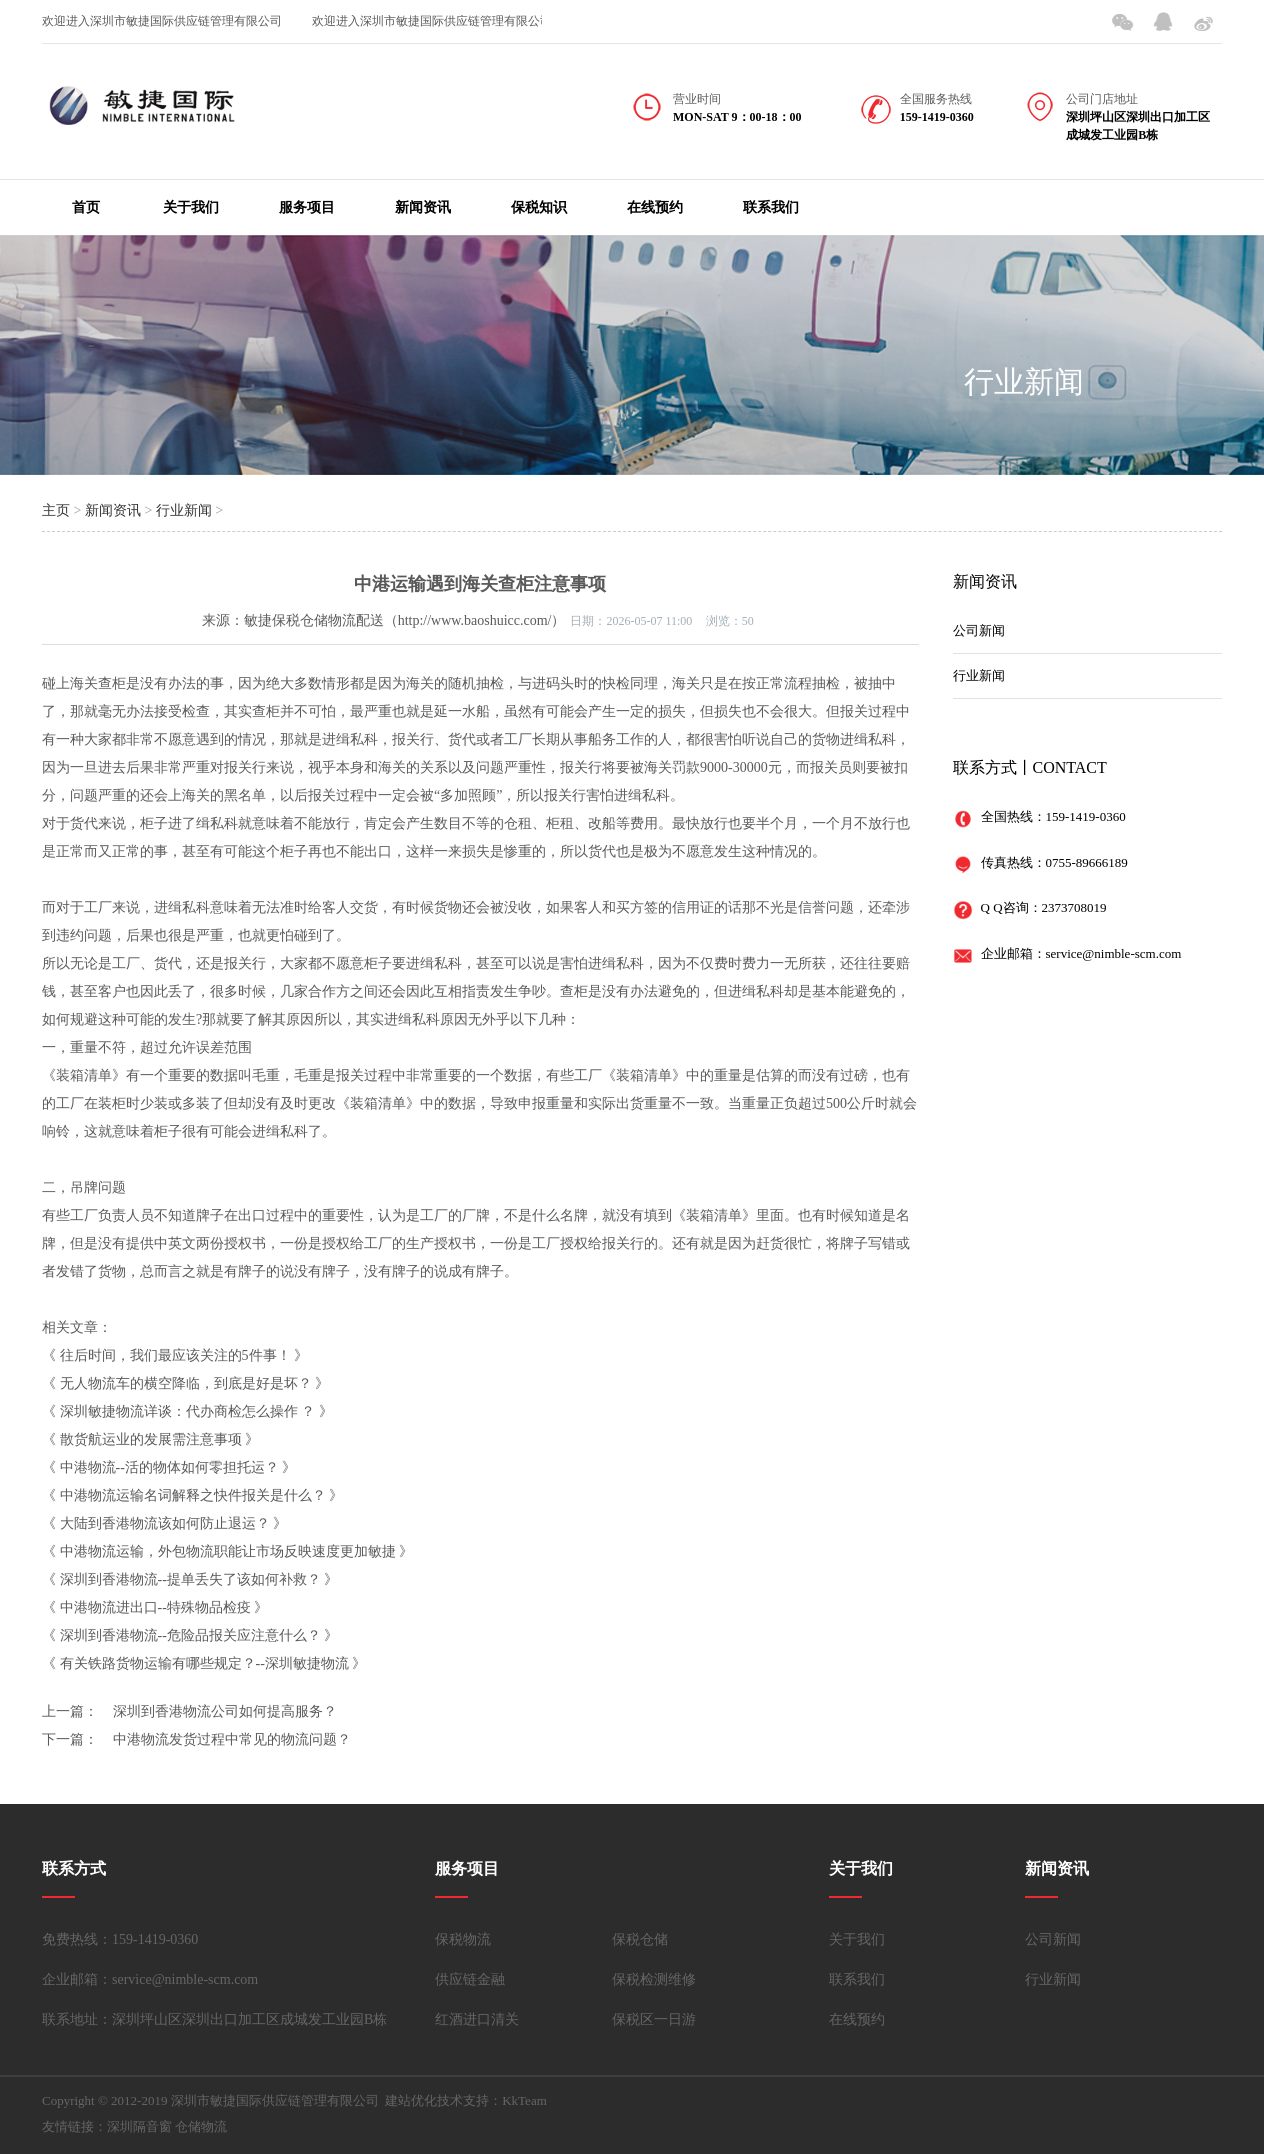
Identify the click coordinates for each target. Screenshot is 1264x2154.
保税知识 (539, 207)
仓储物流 (201, 2126)
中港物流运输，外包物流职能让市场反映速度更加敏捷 (228, 1551)
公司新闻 (979, 630)
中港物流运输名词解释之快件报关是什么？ (193, 1495)
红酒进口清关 (477, 2019)
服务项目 (307, 207)
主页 (56, 510)
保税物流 (463, 1939)
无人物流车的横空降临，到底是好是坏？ (186, 1383)
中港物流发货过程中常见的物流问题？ (232, 1739)
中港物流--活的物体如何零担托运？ (169, 1467)
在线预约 (655, 207)
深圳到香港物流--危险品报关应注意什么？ (190, 1635)
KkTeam (524, 2100)
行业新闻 (1024, 381)
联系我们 (771, 207)
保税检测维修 (654, 1979)
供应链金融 (470, 1979)
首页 (86, 207)
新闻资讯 (423, 207)
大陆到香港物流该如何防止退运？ (165, 1523)
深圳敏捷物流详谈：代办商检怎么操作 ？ (188, 1411)
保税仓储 (640, 1939)
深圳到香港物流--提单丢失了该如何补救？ (190, 1579)
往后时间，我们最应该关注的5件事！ (175, 1355)
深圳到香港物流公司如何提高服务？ (225, 1711)
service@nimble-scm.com (1114, 953)
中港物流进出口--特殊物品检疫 (155, 1607)
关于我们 (191, 207)
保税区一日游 (654, 2019)
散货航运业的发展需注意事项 (151, 1439)
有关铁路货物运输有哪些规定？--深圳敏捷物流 (204, 1663)
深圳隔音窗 (139, 2126)
